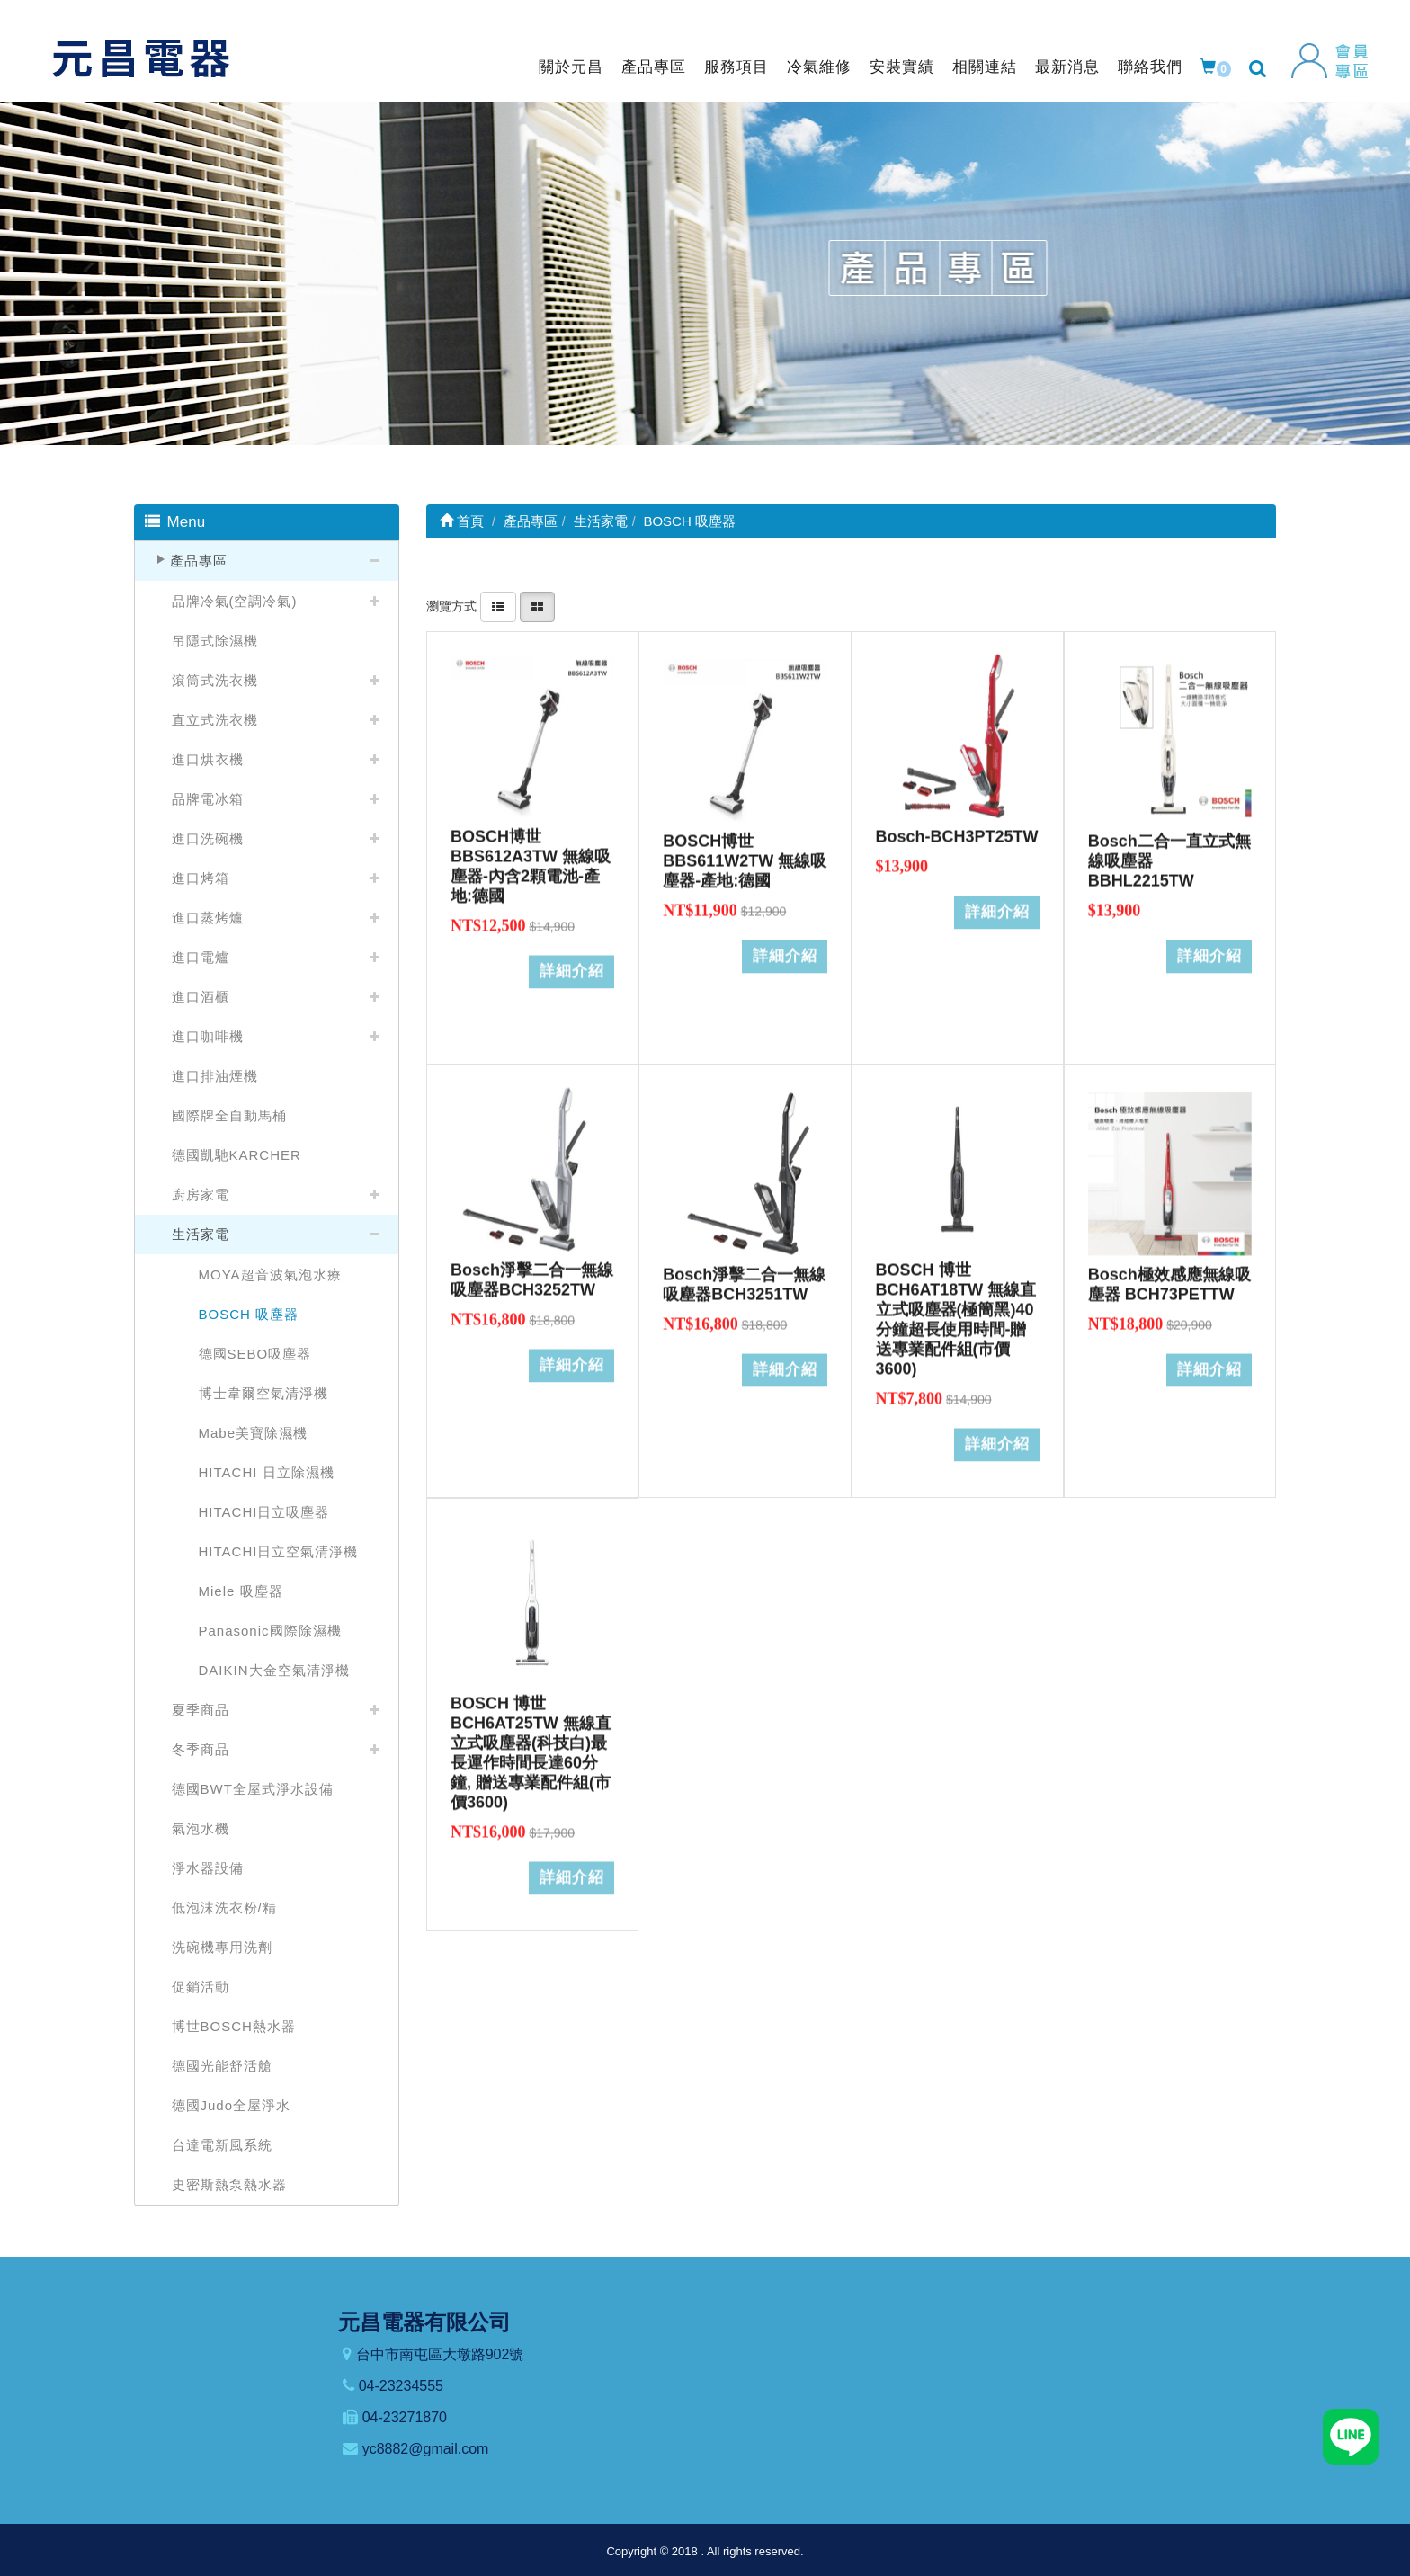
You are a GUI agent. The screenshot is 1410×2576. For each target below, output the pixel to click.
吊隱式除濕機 (215, 640)
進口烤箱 (200, 878)
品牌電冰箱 (208, 799)
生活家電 (200, 1234)
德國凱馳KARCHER (236, 1155)
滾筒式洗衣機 (215, 680)
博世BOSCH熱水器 (234, 2026)
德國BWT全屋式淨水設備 (253, 1788)
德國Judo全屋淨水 (231, 2105)
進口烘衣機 (208, 759)
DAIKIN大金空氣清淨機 (274, 1670)
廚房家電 (200, 1194)
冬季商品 (200, 1749)
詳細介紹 (572, 960)
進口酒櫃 (200, 996)
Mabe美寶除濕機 (253, 1432)
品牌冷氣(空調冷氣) (235, 601)
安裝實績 (902, 67)
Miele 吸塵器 (241, 1591)
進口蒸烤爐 (208, 917)
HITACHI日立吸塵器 (264, 1512)
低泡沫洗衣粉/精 (224, 1907)
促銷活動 (200, 1986)
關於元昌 (571, 67)
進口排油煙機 (215, 1075)
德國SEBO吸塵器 (255, 1353)
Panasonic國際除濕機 (270, 1630)
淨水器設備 (208, 1868)
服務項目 (736, 67)
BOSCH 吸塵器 (249, 1314)
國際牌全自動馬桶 (229, 1115)
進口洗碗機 (208, 838)
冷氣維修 (819, 67)
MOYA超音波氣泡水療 (270, 1274)
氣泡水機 (200, 1828)
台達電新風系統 (222, 2145)
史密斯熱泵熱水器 (229, 2184)
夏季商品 (200, 1709)
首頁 (462, 521)
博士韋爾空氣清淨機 (263, 1393)
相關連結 (984, 67)
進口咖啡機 (208, 1036)
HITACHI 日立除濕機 (267, 1472)
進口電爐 (200, 957)
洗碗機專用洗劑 (222, 1947)
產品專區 (653, 67)
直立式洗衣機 (215, 719)
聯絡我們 (1150, 67)
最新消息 (1067, 67)
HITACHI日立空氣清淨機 (279, 1551)
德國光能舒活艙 (222, 2065)
